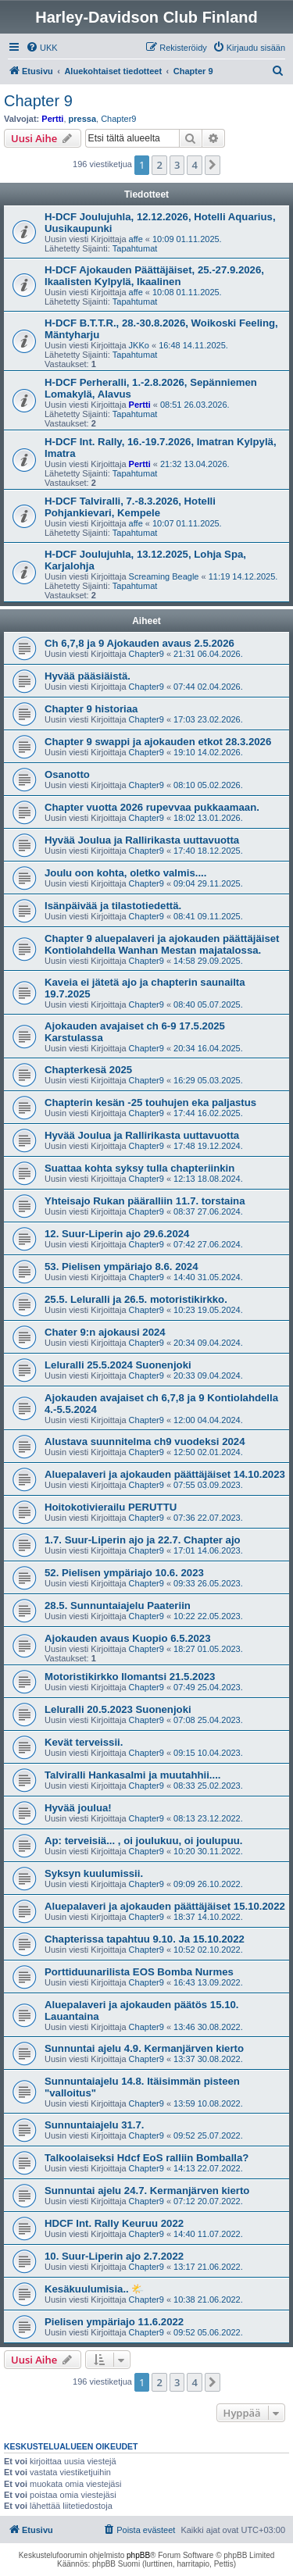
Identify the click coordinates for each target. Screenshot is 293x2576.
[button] (212, 164)
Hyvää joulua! (78, 1808)
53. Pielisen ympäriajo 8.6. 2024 (121, 1266)
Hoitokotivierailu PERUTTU (111, 1507)
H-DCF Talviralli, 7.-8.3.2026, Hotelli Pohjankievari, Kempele (130, 507)
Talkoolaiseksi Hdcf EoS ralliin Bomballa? (146, 2158)
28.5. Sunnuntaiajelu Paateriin (118, 1605)
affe (136, 239)
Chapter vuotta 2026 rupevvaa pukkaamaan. (152, 807)
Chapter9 (118, 118)
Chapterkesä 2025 (88, 1070)
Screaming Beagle (164, 576)
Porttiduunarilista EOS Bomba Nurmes (139, 1972)
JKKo (139, 345)
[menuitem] (42, 47)
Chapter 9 (38, 100)
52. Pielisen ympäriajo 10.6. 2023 (124, 1573)
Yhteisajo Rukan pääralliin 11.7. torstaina (145, 1201)
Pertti (52, 118)
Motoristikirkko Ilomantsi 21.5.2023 (130, 1676)
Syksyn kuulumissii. (94, 1873)
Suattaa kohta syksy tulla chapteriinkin (139, 1168)
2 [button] (159, 165)
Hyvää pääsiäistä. (87, 676)
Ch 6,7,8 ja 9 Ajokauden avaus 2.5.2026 (139, 643)
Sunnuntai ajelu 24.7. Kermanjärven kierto (147, 2190)
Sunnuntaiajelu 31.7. (95, 2125)
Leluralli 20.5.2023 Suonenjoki (118, 1709)
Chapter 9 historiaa (91, 709)
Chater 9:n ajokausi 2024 (105, 1332)
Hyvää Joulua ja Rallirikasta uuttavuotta (142, 840)
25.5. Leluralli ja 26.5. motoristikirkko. (136, 1299)
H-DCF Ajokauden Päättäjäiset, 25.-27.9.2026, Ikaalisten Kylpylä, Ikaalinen (154, 275)
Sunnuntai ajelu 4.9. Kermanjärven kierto (144, 2048)
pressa (82, 118)
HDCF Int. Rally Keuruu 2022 (114, 2223)
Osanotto (67, 774)
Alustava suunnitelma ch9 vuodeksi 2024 (145, 1441)
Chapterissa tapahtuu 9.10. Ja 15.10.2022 (145, 1939)
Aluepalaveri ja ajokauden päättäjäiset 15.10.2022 (165, 1906)
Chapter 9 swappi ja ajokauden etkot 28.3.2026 (158, 741)
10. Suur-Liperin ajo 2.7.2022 (114, 2256)
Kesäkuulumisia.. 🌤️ (94, 2289)
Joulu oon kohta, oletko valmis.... (125, 873)
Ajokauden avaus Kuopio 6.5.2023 (128, 1638)
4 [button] (194, 165)
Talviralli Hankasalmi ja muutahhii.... (132, 1775)
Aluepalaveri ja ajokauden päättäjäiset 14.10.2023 (165, 1474)
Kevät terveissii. (84, 1742)
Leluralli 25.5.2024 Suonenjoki (118, 1365)
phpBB (138, 2555)
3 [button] (177, 165)
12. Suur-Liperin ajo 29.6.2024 (117, 1234)
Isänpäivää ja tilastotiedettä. (113, 906)
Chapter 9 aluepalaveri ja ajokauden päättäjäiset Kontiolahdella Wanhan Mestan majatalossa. (162, 944)
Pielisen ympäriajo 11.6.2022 (114, 2322)
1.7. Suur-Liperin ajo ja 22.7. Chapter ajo (143, 1540)
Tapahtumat (135, 248)
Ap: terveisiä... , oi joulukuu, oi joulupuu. (144, 1840)
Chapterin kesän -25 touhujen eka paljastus (150, 1102)
